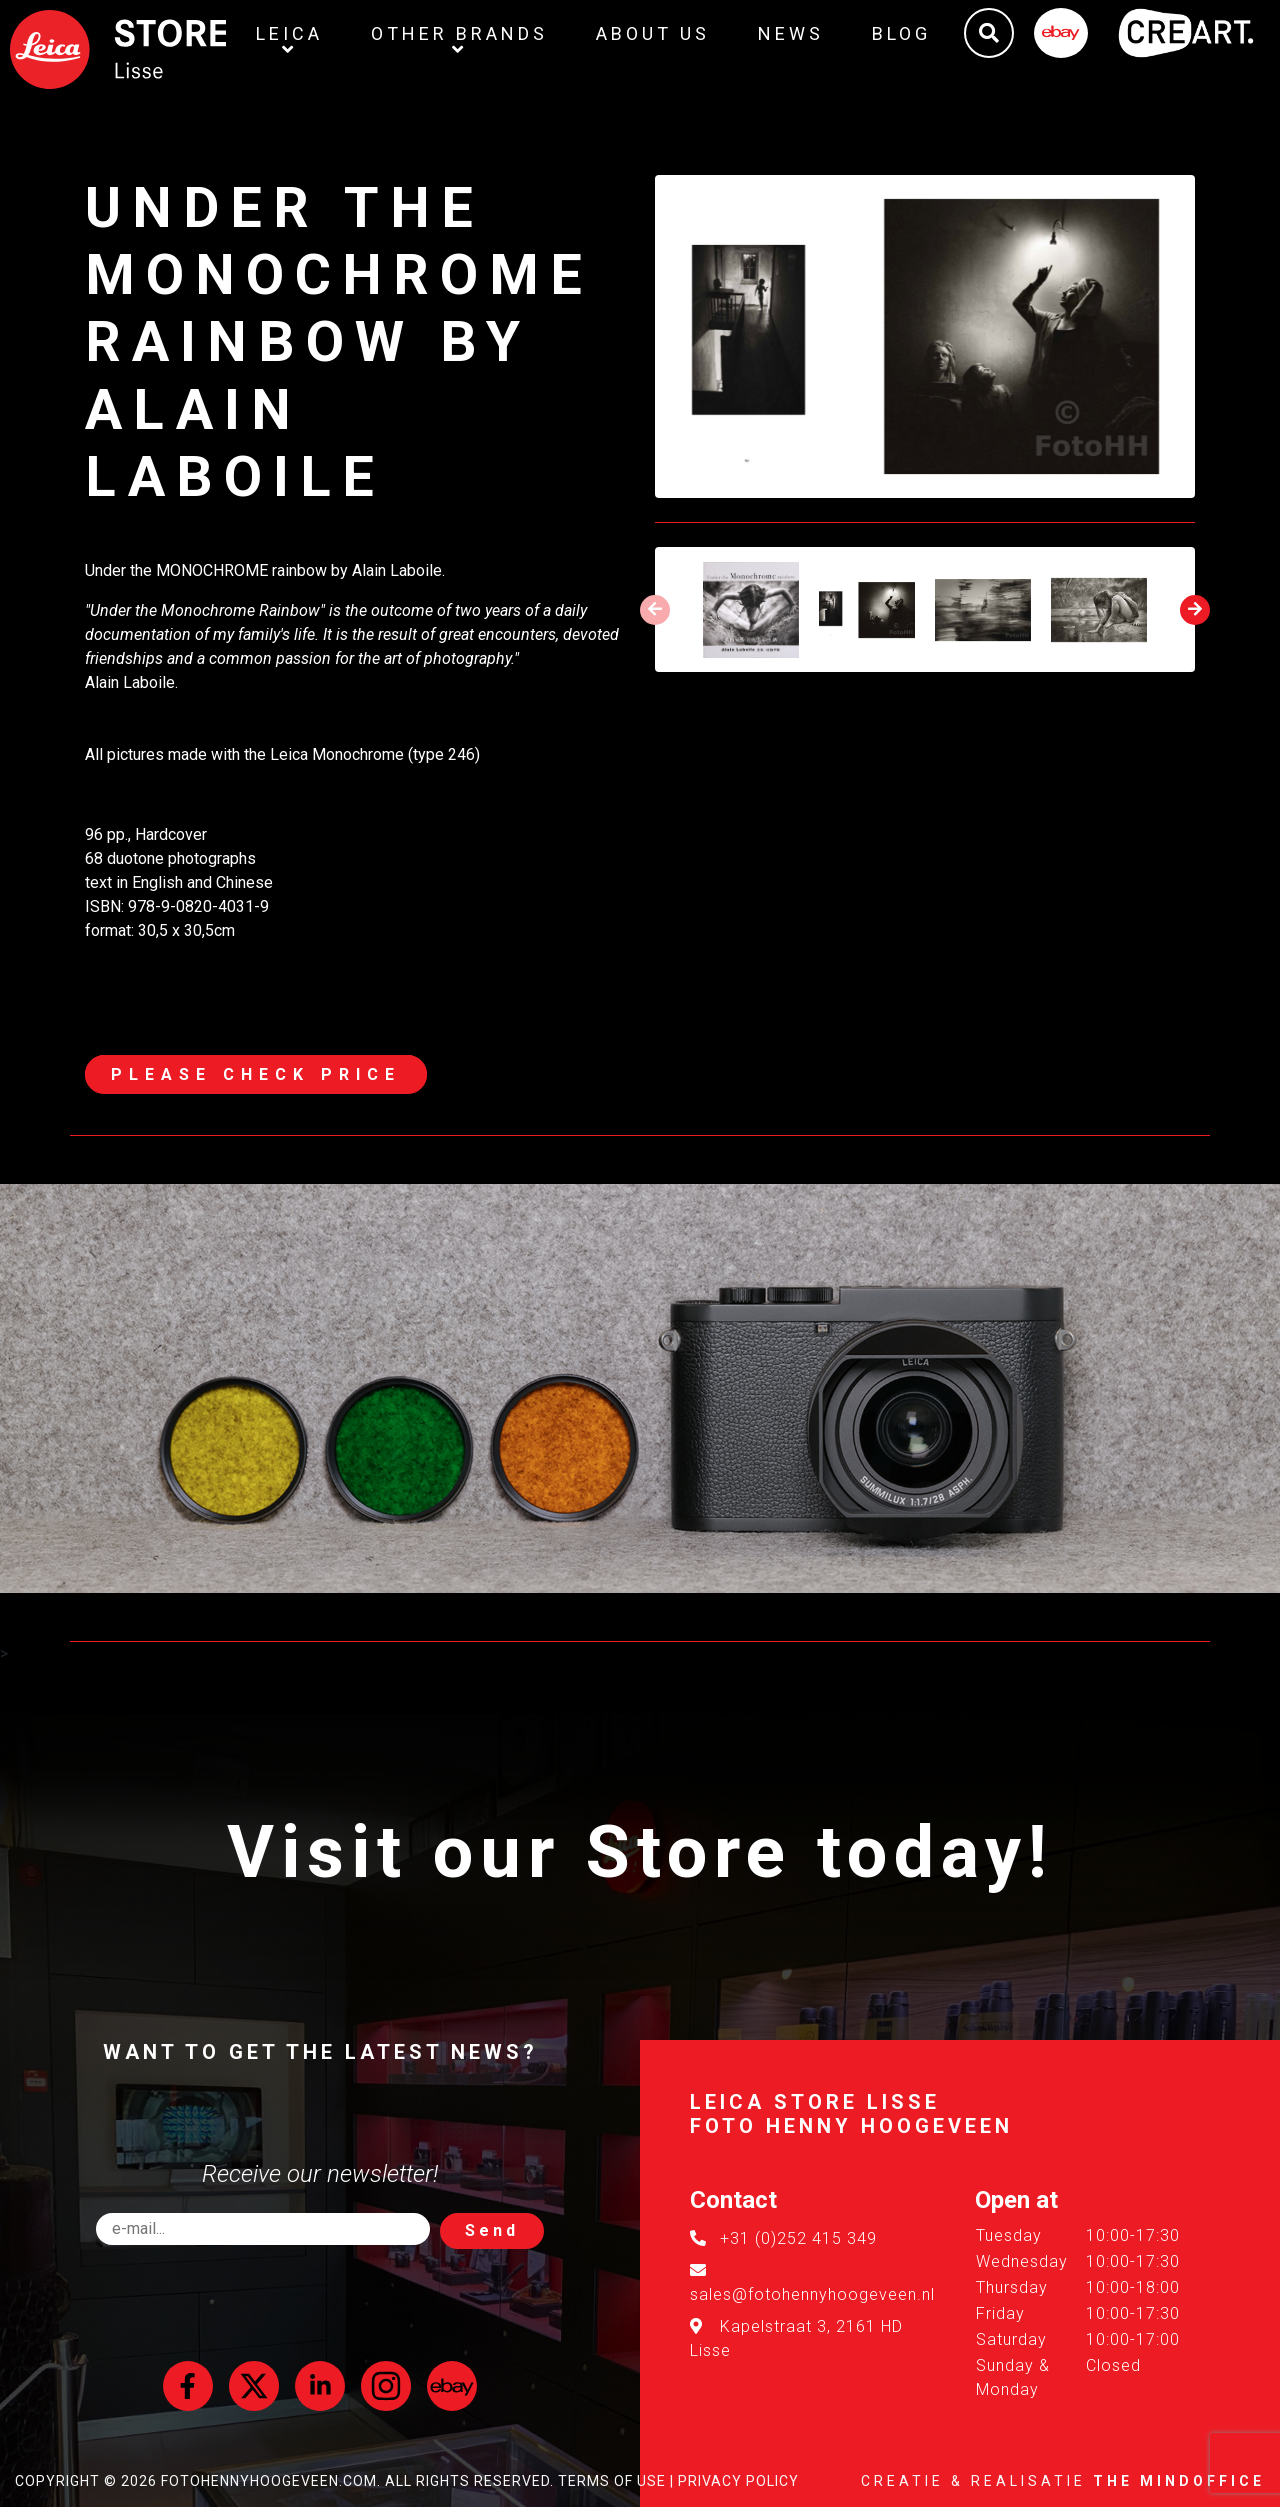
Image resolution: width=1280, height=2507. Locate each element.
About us (653, 33)
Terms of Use (612, 2481)
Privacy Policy (738, 2481)
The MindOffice (1179, 2481)
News (791, 33)
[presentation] (655, 610)
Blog (901, 33)
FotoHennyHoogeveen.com (269, 2481)
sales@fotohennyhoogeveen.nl (812, 2294)
